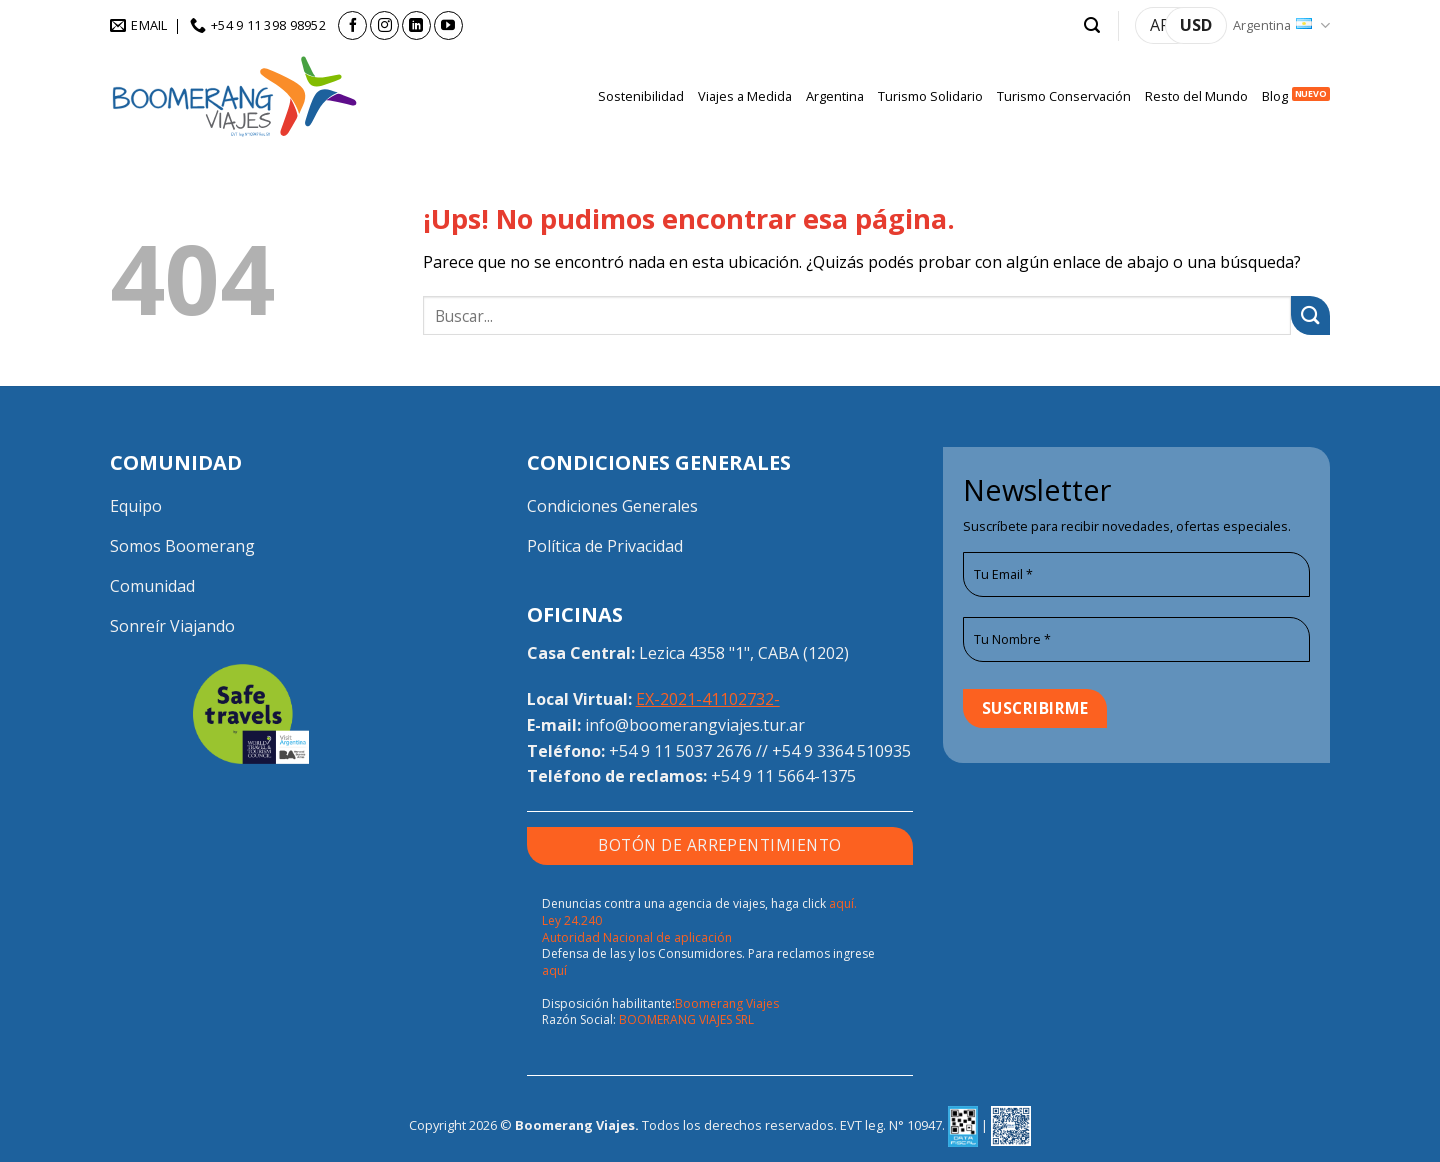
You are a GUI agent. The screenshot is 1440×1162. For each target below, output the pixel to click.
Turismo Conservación (1064, 96)
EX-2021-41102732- (708, 699)
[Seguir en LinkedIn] (416, 25)
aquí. (843, 903)
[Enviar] (1310, 315)
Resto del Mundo (1196, 96)
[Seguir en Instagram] (384, 25)
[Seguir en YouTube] (448, 25)
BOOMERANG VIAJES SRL (686, 1019)
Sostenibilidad (641, 96)
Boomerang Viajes (727, 1003)
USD (1196, 25)
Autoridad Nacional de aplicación (637, 937)
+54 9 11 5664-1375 (783, 776)
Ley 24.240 (572, 920)
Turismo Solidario (930, 96)
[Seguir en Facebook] (352, 25)
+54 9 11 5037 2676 (680, 751)
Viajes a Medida (745, 96)
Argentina (1281, 25)
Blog (1275, 96)
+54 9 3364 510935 (841, 751)
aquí (554, 970)
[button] (1092, 25)
